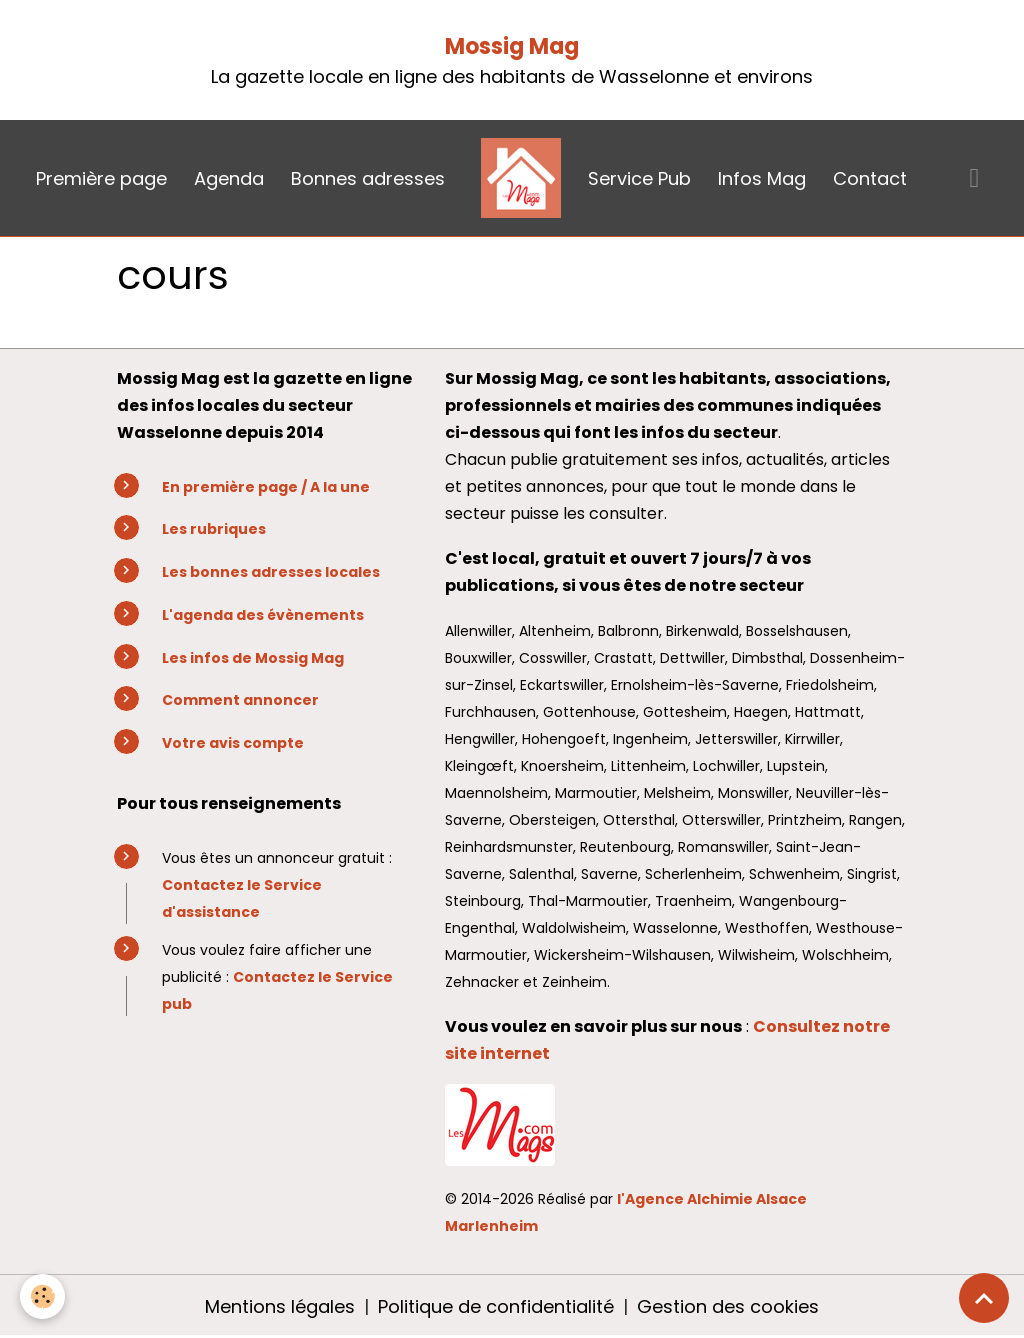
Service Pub (639, 178)
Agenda (229, 178)
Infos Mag (762, 178)
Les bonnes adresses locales (271, 572)
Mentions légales (280, 1306)
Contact (870, 178)
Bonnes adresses (368, 178)
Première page (101, 178)
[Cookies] (42, 1296)
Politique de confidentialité (496, 1306)
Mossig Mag (512, 46)
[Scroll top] (984, 1298)
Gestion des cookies (728, 1306)
